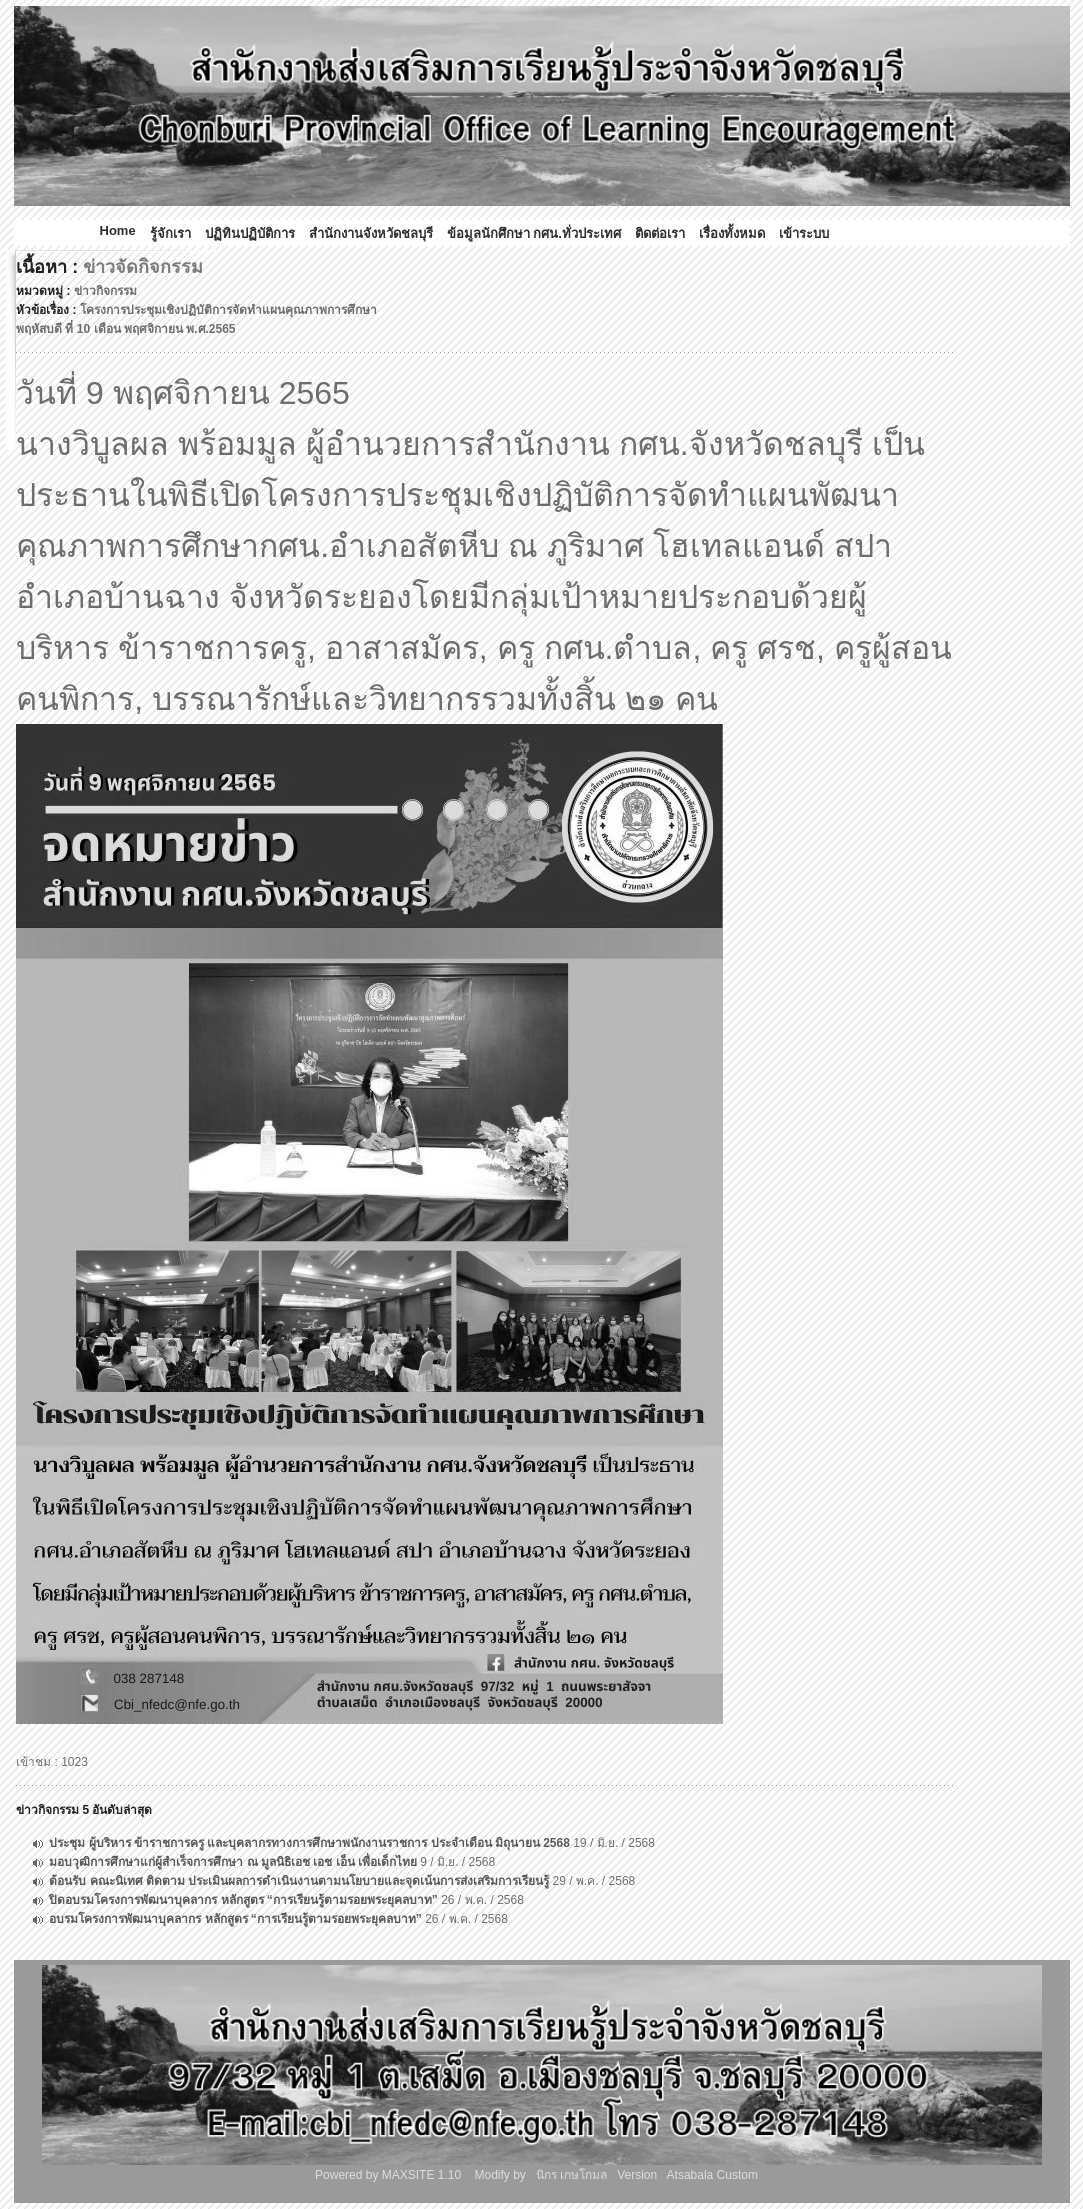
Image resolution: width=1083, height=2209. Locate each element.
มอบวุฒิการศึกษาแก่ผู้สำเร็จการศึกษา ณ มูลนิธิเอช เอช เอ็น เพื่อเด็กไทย (233, 1862)
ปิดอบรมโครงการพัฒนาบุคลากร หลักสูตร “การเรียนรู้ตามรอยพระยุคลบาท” (243, 1900)
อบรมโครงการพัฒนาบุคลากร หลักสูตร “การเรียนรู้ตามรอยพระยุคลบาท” (235, 1919)
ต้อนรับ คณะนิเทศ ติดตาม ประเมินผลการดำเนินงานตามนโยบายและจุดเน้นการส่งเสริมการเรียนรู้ (299, 1881)
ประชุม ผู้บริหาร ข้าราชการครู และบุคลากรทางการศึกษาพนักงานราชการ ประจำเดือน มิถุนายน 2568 (309, 1843)
